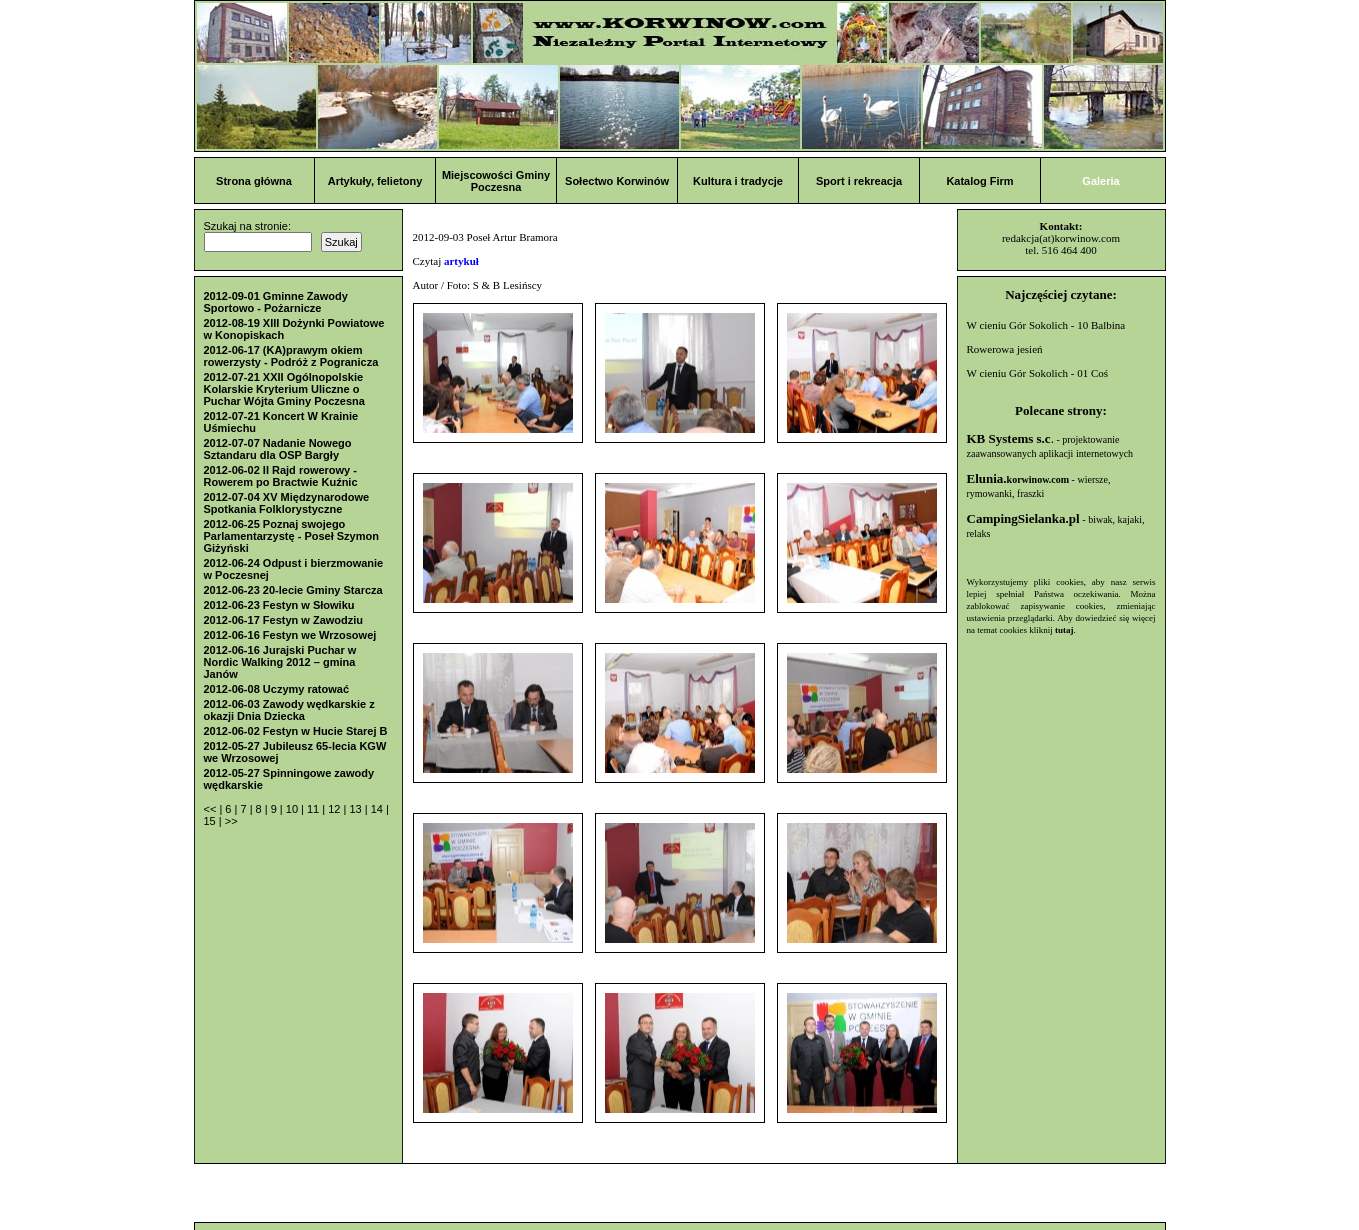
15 (211, 821)
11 (314, 809)
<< (212, 809)
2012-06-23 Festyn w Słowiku (279, 605)
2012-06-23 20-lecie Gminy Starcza (293, 590)
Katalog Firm (979, 181)
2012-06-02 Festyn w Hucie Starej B (296, 731)
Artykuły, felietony (375, 181)
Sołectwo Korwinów (617, 181)
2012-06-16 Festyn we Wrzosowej (290, 635)
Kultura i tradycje (738, 181)
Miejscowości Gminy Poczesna (496, 181)
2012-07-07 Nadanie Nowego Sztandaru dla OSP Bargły (278, 449)
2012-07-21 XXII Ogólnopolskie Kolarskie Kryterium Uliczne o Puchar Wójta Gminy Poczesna (284, 389)
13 (356, 809)
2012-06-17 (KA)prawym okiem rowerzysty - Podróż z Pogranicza (291, 356)
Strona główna (254, 181)
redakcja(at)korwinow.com (1061, 238)
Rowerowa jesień (1005, 349)
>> (231, 821)
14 (378, 809)
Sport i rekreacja (859, 181)
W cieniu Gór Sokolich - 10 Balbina (1046, 325)
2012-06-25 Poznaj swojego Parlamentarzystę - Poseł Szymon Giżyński (291, 536)
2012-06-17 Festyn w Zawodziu (284, 620)
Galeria (1100, 181)
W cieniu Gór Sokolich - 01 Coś (1038, 373)
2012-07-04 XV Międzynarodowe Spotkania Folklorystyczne (287, 503)
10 (293, 809)
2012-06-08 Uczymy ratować (277, 689)
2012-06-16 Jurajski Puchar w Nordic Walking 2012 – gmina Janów (280, 662)
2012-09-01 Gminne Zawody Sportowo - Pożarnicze (276, 302)
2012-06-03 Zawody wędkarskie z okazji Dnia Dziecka (289, 710)
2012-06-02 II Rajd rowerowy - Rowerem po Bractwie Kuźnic (281, 476)
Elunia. (1018, 478)
